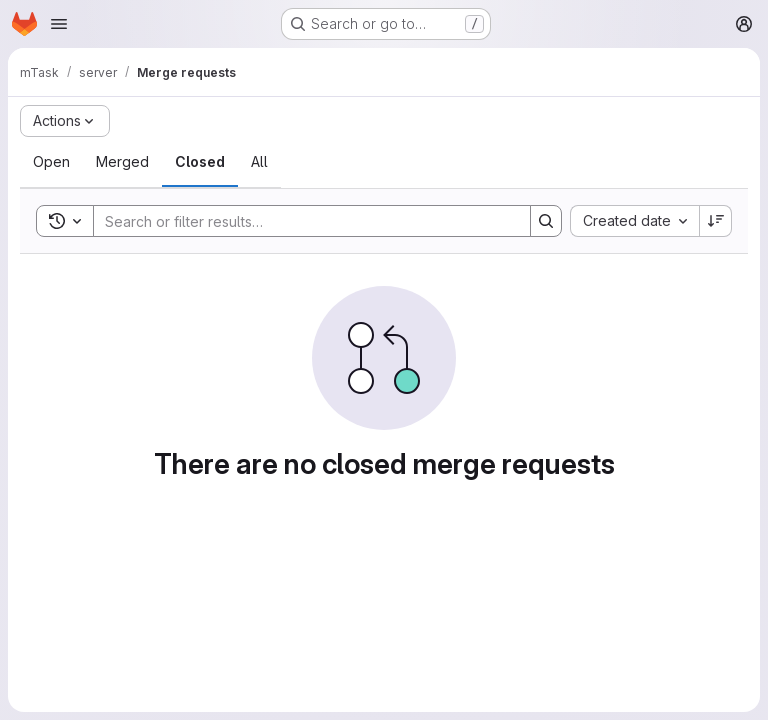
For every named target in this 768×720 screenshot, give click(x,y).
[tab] (51, 162)
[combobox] (634, 221)
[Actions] (65, 121)
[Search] (302, 221)
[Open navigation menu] (59, 24)
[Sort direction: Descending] (716, 221)
